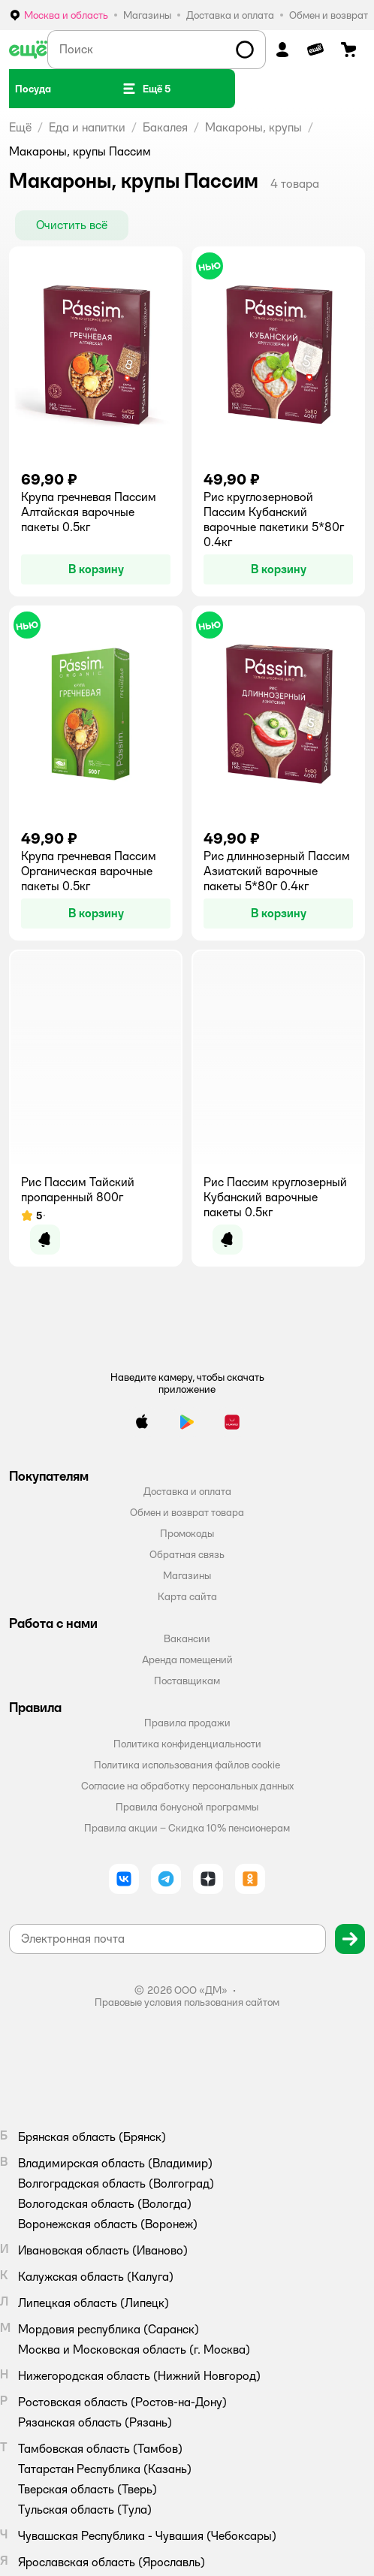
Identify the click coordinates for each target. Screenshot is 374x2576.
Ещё (20, 127)
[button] (146, 88)
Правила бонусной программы (187, 1807)
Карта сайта (187, 1596)
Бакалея (165, 127)
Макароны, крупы (253, 127)
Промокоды (187, 1533)
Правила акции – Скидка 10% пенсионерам (187, 1828)
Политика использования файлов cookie (187, 1765)
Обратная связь (187, 1554)
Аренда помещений (187, 1659)
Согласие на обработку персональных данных (187, 1786)
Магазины (187, 1575)
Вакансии (187, 1638)
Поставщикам (187, 1681)
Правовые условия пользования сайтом (187, 2002)
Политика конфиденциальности (187, 1744)
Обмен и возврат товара (187, 1512)
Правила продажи (187, 1723)
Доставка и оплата (187, 1491)
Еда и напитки (87, 127)
